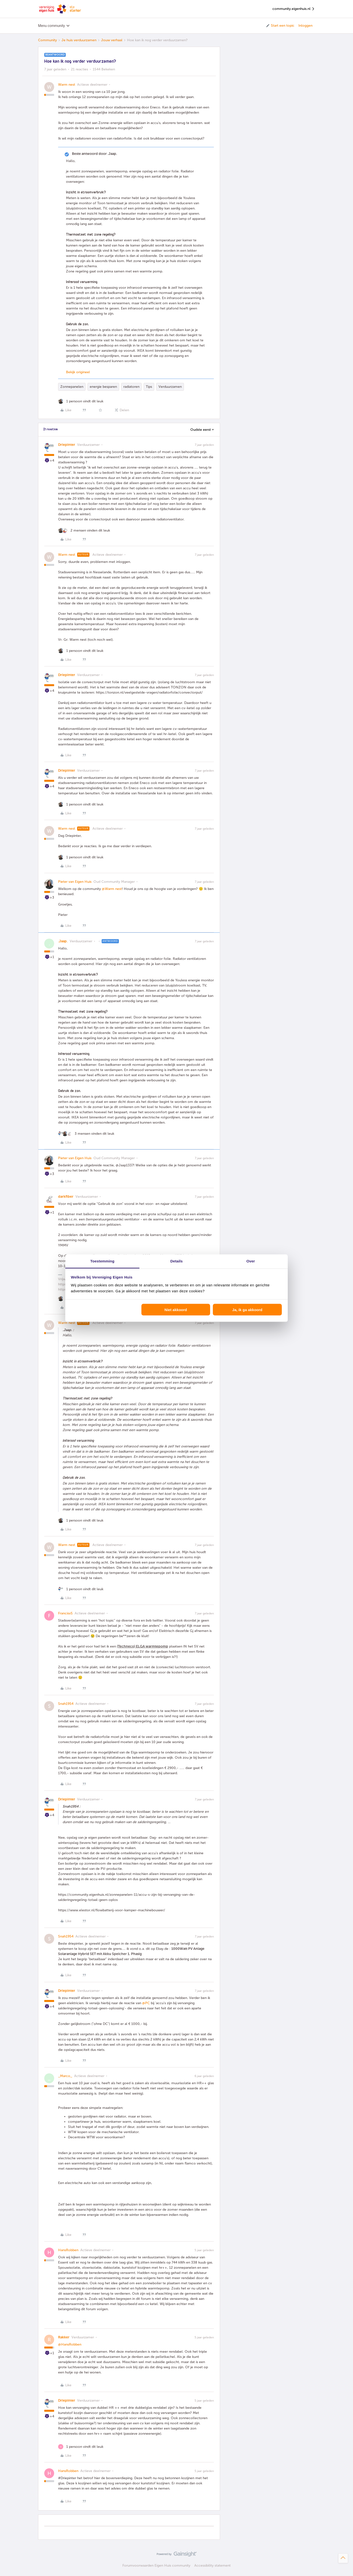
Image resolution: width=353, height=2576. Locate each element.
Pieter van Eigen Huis (74, 882)
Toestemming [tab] (102, 1261)
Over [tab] (250, 1261)
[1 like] (80, 401)
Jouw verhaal (111, 40)
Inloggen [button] (305, 25)
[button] (279, 26)
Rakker (63, 2337)
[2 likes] (84, 530)
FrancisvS (65, 1613)
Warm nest (66, 84)
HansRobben (68, 2250)
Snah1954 (65, 1704)
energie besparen (103, 387)
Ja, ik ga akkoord (247, 1310)
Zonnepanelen (71, 387)
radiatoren (131, 387)
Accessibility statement (212, 2565)
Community (47, 40)
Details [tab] (176, 1261)
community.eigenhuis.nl (293, 9)
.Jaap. (63, 941)
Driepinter (66, 445)
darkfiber (65, 1197)
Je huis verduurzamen (79, 40)
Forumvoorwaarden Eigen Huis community (156, 2565)
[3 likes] (86, 1133)
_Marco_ (65, 2076)
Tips (149, 387)
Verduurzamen (170, 387)
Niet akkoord (175, 1310)
